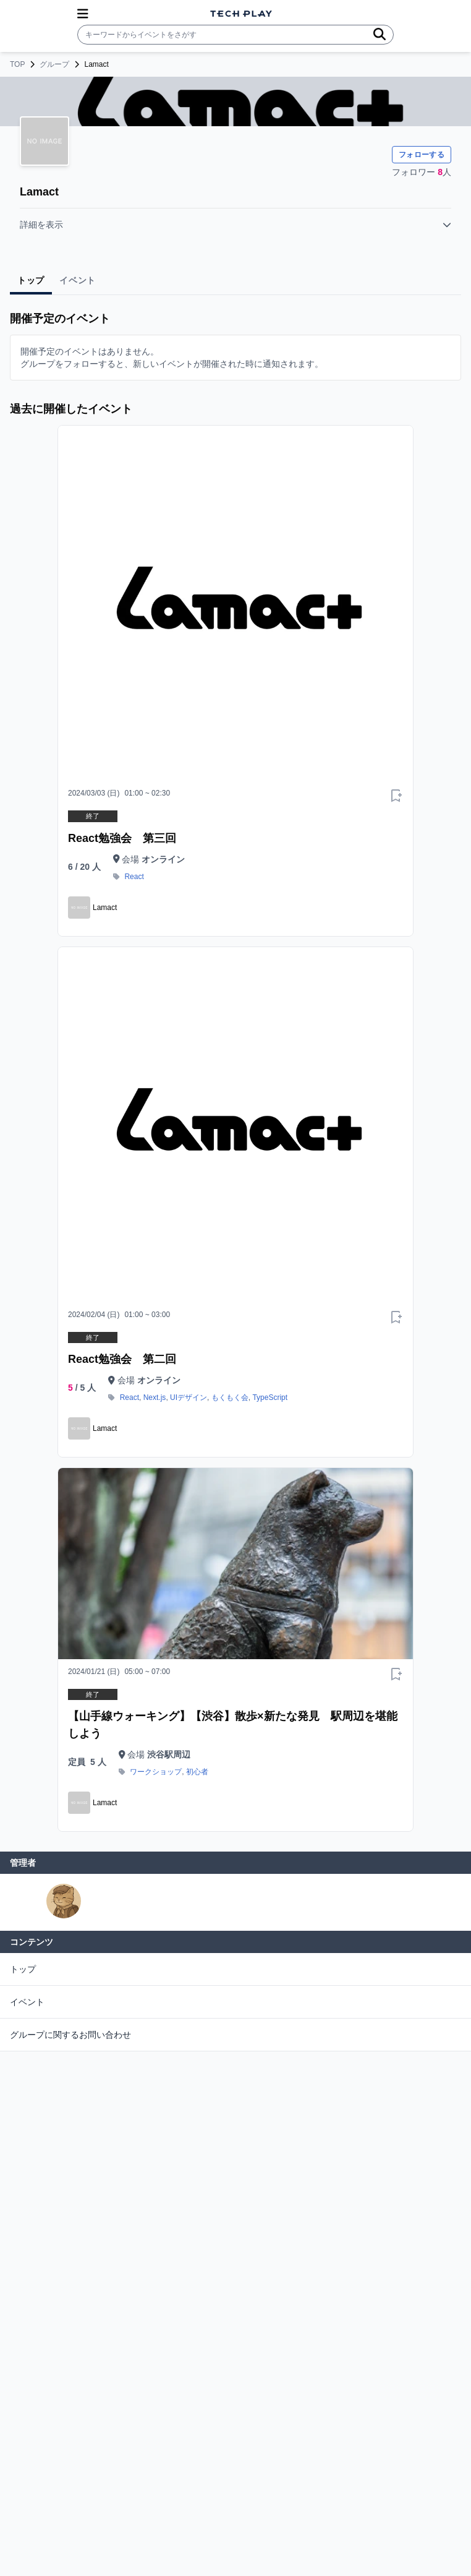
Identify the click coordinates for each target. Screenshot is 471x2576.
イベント (27, 2002)
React (133, 876)
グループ (54, 64)
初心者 (197, 1771)
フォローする (421, 154)
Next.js (154, 1397)
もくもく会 (229, 1397)
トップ (23, 1969)
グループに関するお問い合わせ (70, 2035)
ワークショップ (156, 1771)
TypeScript (269, 1397)
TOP (17, 64)
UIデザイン (188, 1397)
